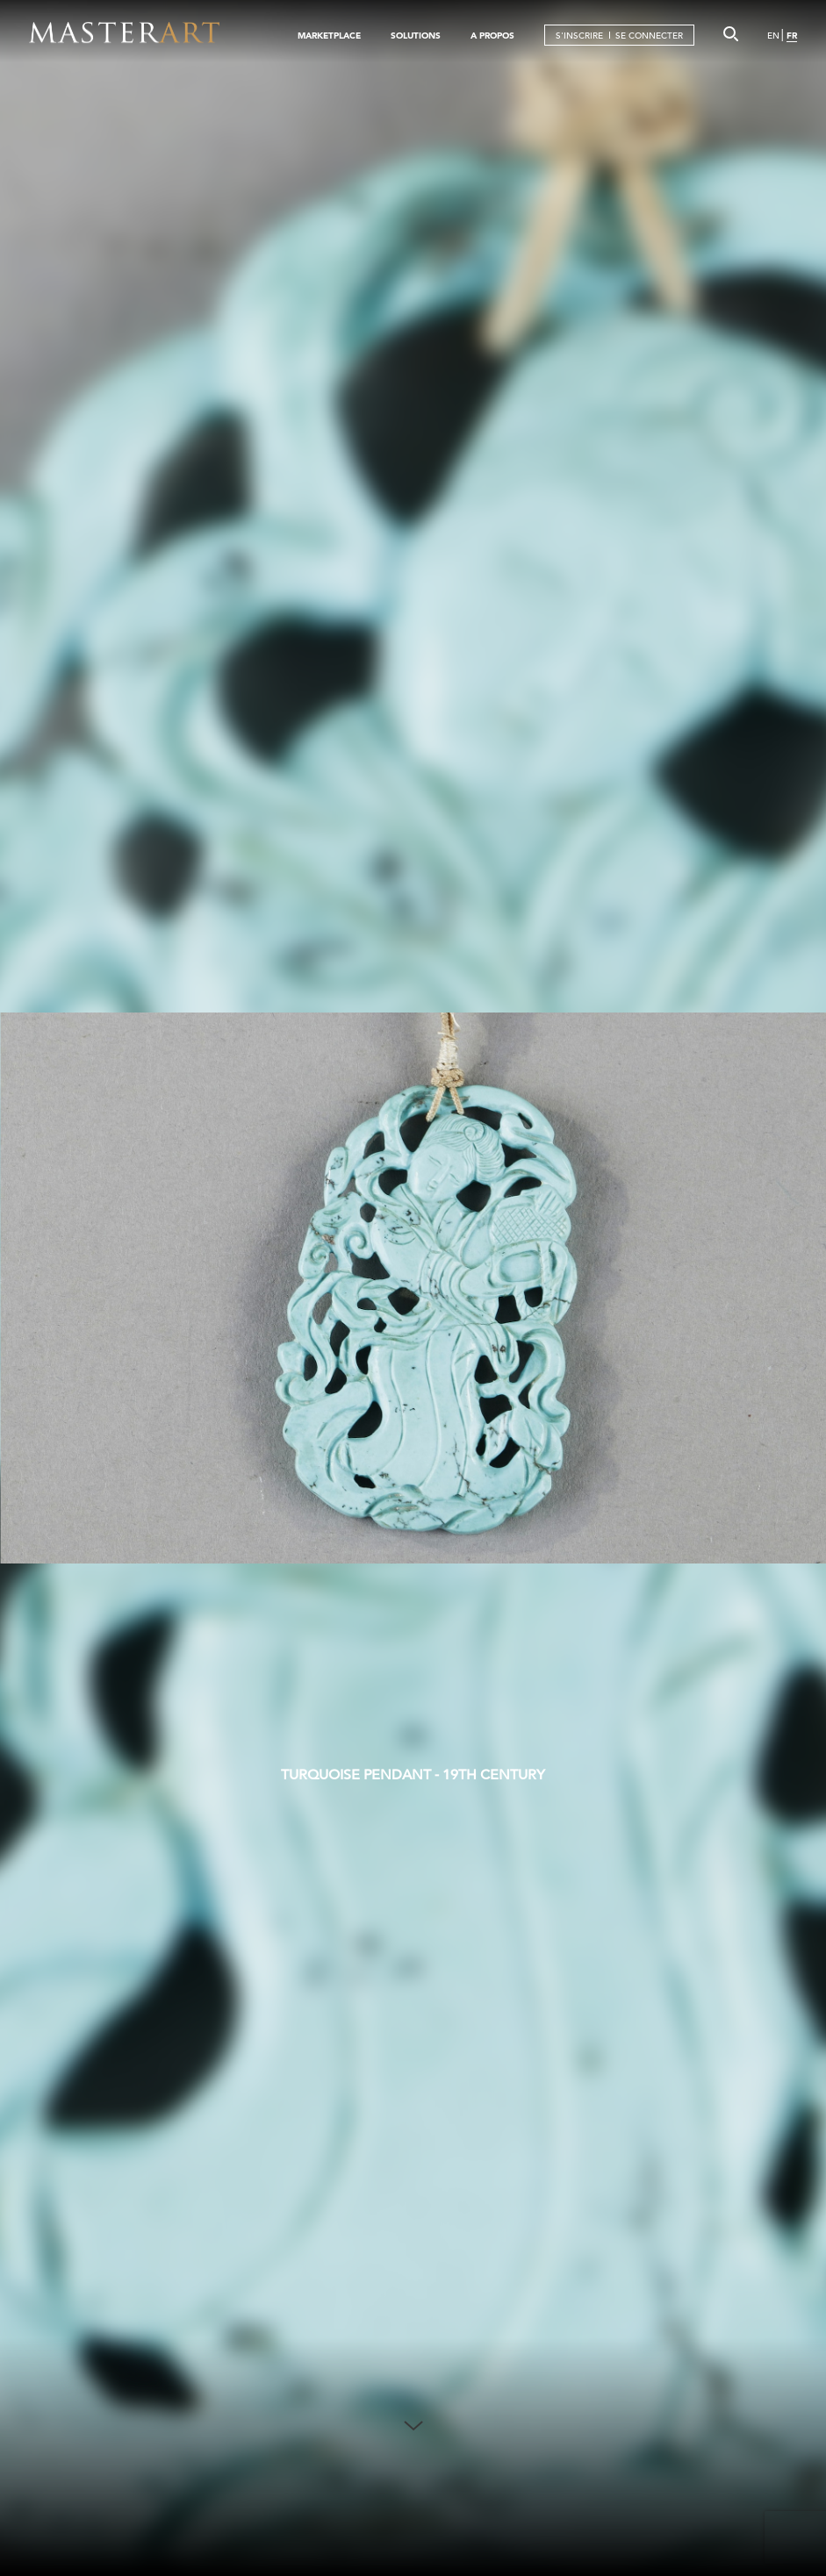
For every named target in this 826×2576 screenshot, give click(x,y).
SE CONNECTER (649, 35)
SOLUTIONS (416, 35)
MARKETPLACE (329, 35)
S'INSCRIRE (579, 35)
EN (773, 35)
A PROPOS (492, 35)
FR (791, 35)
